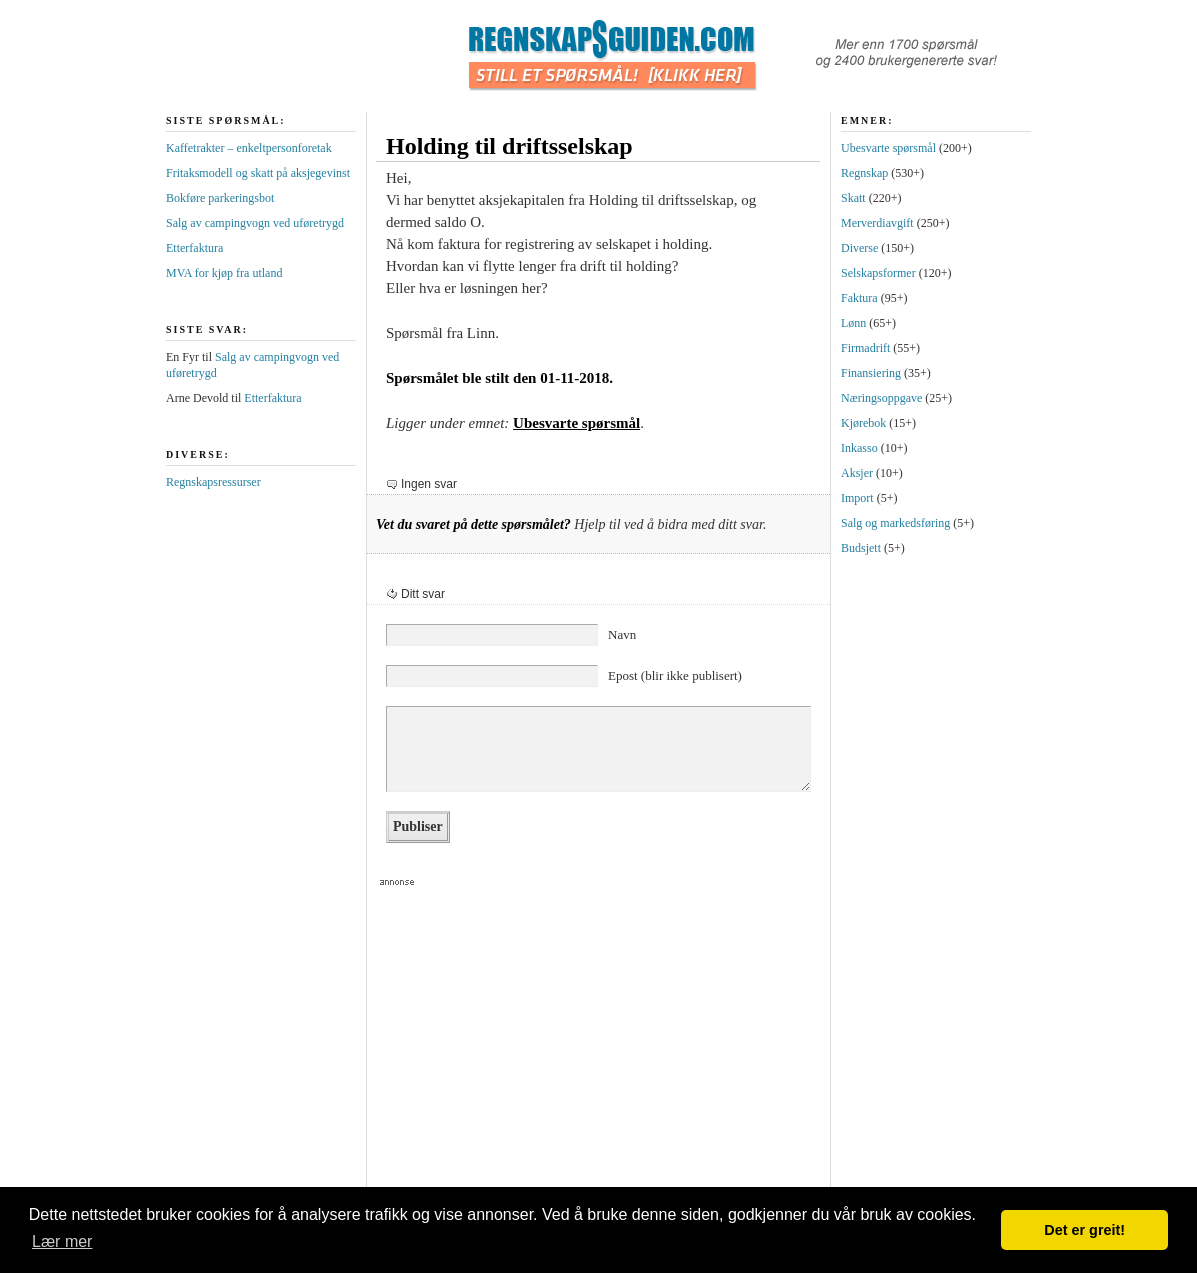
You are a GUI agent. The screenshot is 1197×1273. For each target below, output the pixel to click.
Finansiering (871, 373)
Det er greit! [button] (1084, 1230)
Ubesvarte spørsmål (576, 423)
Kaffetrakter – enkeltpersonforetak (249, 148)
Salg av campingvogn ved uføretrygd (255, 223)
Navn (622, 634)
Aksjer (857, 473)
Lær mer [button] (62, 1241)
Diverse (859, 248)
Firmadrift (865, 348)
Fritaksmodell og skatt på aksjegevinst (258, 173)
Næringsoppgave (881, 398)
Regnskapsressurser (213, 482)
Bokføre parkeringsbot (220, 198)
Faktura (859, 298)
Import (857, 498)
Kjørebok (863, 423)
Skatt (853, 198)
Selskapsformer (878, 273)
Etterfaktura (194, 248)
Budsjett (861, 548)
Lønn (853, 323)
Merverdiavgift (877, 223)
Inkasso (859, 448)
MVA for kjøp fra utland (224, 273)
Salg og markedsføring (895, 523)
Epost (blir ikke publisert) (675, 675)
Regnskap (864, 173)
